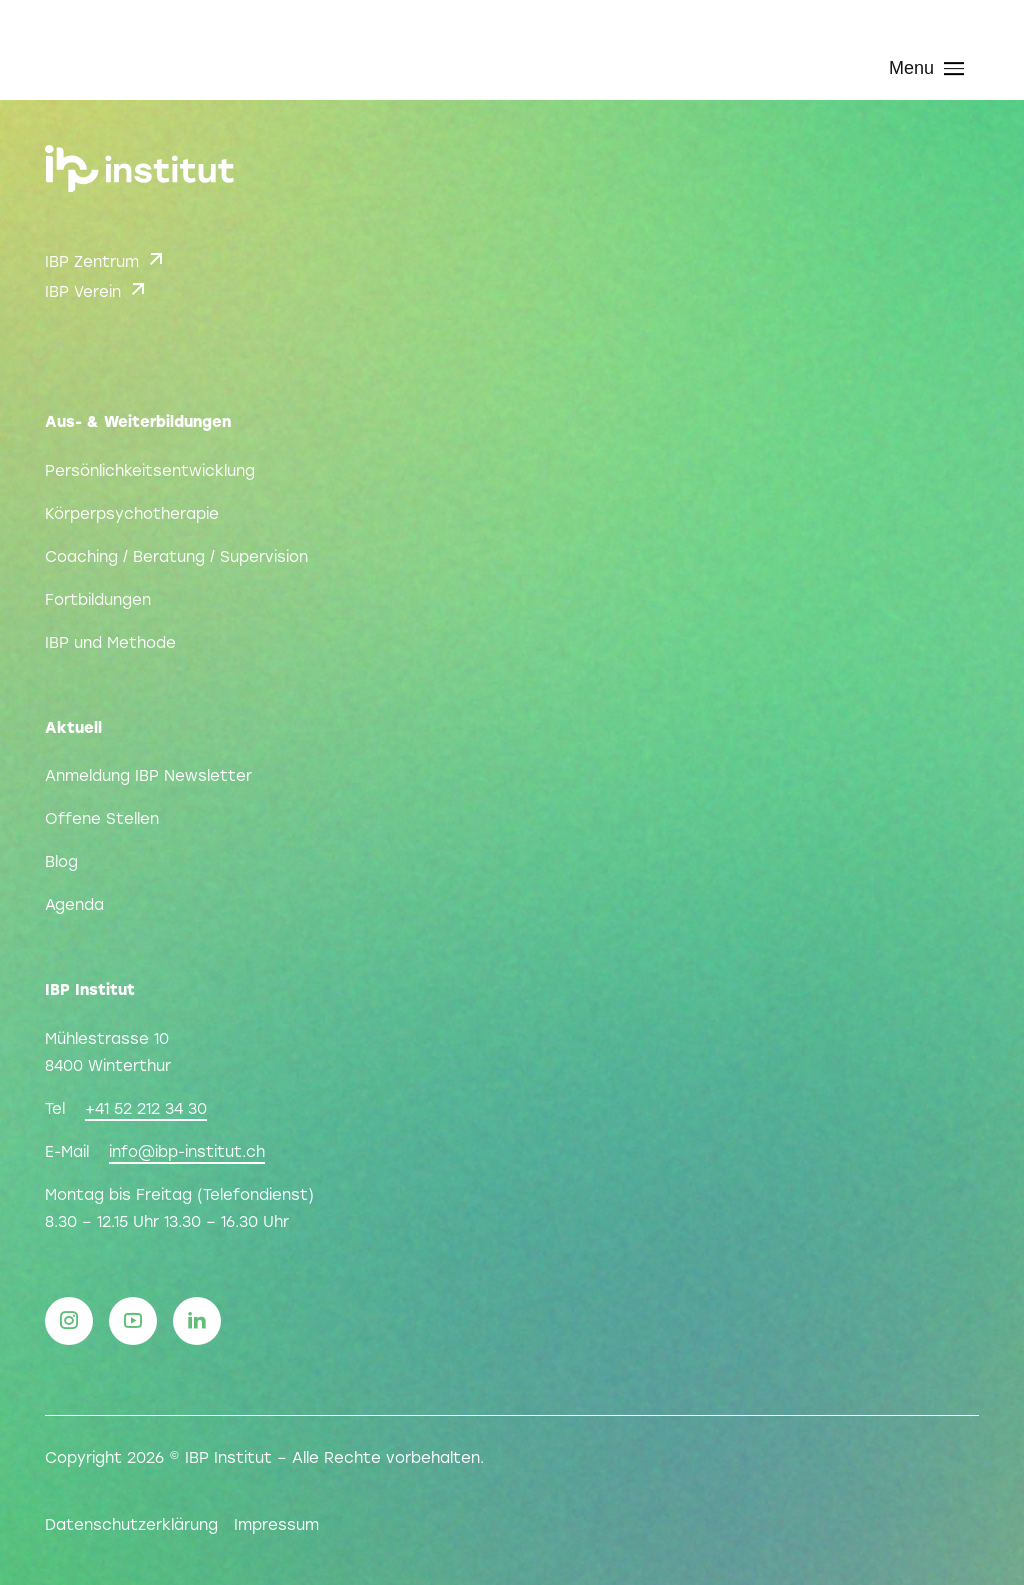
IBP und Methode (110, 644)
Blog (61, 863)
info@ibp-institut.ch (187, 1153)
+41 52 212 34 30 (146, 1110)
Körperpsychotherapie (132, 515)
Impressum (276, 1526)
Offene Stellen (102, 820)
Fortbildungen (98, 601)
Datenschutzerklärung (131, 1526)
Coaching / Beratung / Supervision (176, 558)
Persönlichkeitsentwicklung (150, 472)
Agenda (74, 906)
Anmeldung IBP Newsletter (148, 777)
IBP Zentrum (106, 259)
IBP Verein (97, 289)
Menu (926, 68)
